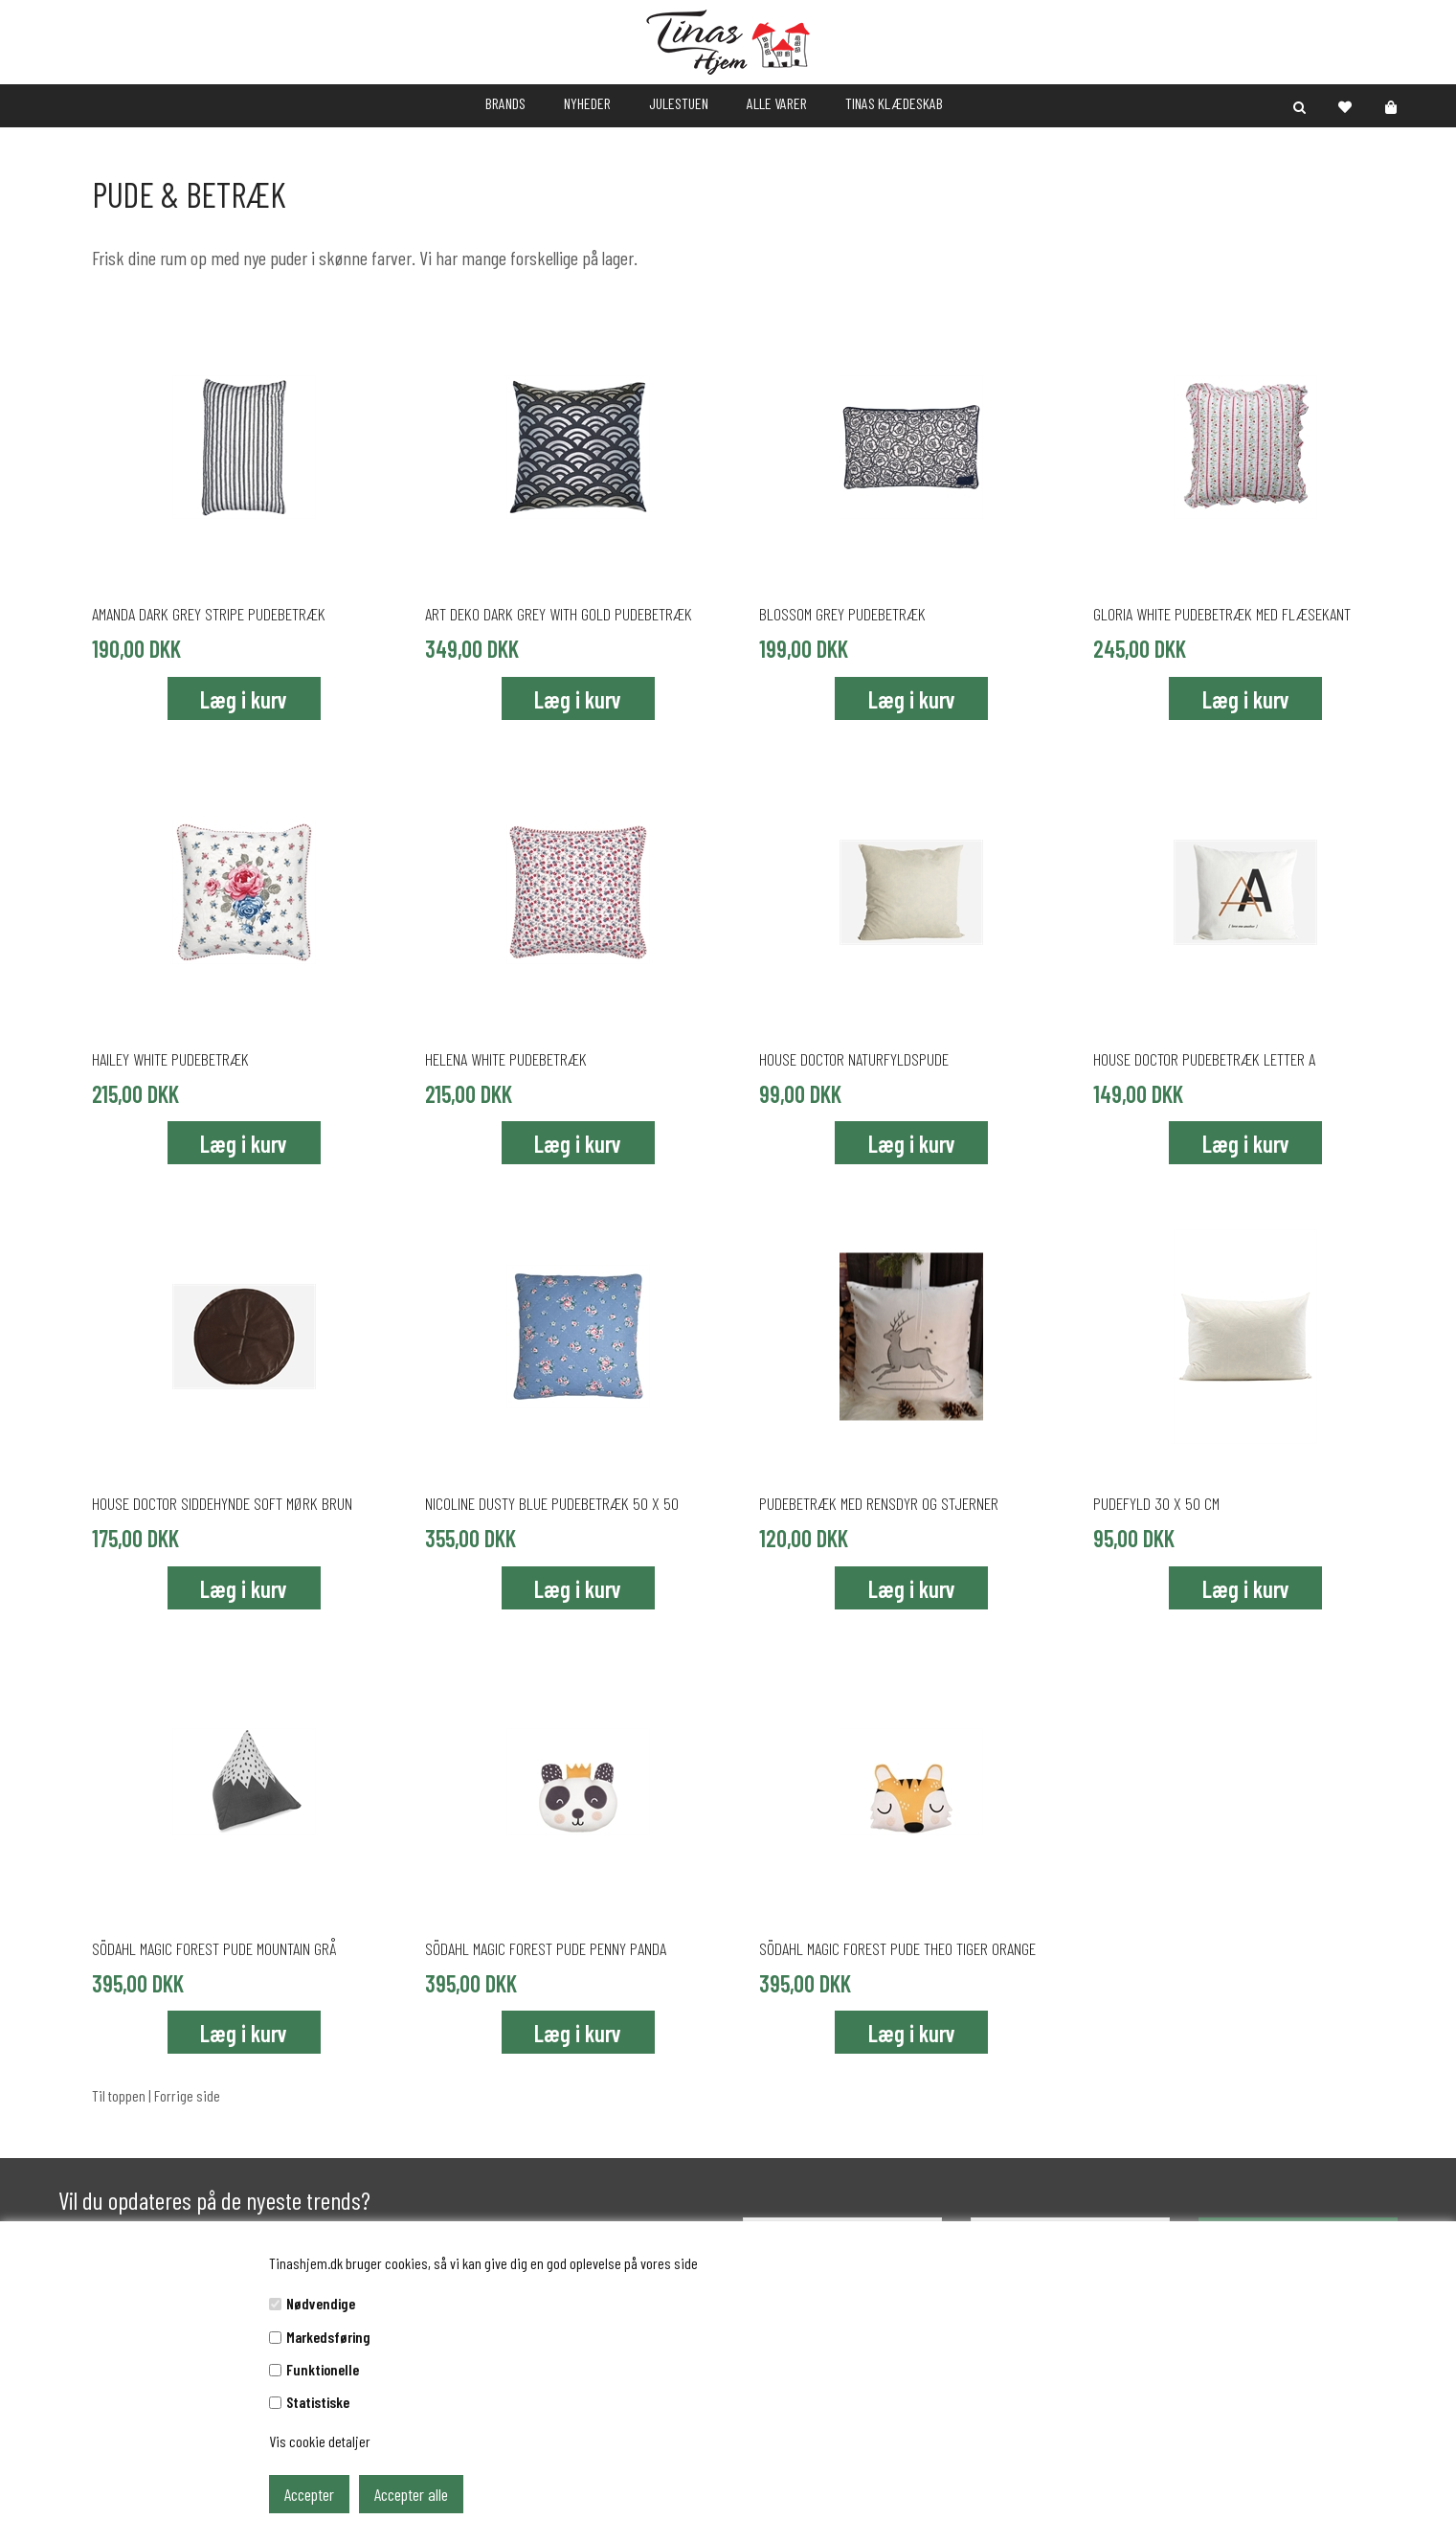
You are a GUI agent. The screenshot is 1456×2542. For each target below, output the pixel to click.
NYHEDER (587, 103)
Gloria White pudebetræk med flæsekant (1222, 613)
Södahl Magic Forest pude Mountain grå (214, 1948)
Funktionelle (322, 2369)
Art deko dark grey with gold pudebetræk (558, 613)
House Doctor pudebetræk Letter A (1204, 1058)
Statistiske (317, 2402)
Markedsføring (328, 2337)
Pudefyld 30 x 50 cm (1156, 1503)
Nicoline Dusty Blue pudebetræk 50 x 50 (552, 1503)
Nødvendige (320, 2303)
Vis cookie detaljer (319, 2441)
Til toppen (119, 2095)
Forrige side (187, 2095)
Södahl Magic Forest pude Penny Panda (545, 1948)
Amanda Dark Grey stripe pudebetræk (208, 613)
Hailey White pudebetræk (170, 1058)
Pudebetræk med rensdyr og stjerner (878, 1503)
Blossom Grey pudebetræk (842, 613)
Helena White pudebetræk (506, 1058)
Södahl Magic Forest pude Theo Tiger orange (897, 1948)
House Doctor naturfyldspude (854, 1058)
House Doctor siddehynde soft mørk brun (222, 1503)
